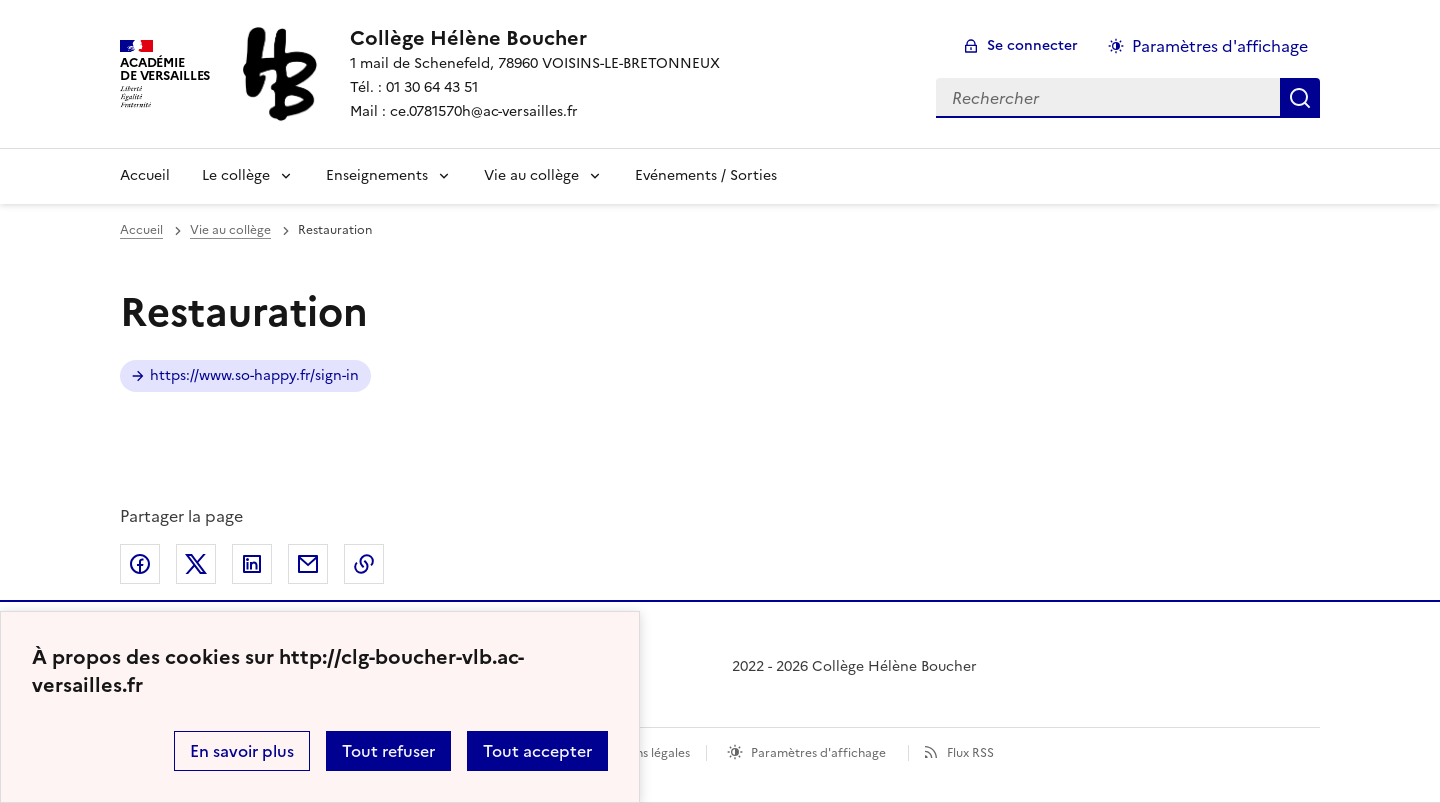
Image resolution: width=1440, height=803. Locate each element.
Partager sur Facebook (140, 564)
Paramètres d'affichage (818, 753)
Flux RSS (970, 753)
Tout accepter (537, 751)
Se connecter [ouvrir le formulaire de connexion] (1032, 45)
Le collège (236, 175)
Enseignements (377, 175)
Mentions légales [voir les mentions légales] (642, 753)
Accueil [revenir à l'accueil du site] (141, 230)
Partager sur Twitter (196, 564)
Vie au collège (531, 175)
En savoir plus (242, 751)
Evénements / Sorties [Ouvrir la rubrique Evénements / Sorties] (706, 175)
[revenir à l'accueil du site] (535, 38)
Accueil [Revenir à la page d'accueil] (145, 175)
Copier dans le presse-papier (364, 564)
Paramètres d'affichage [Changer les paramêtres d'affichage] (1220, 46)
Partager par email (308, 564)
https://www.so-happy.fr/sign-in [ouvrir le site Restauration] (254, 375)
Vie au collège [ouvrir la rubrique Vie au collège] (230, 230)
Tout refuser (388, 751)
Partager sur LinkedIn (252, 564)
